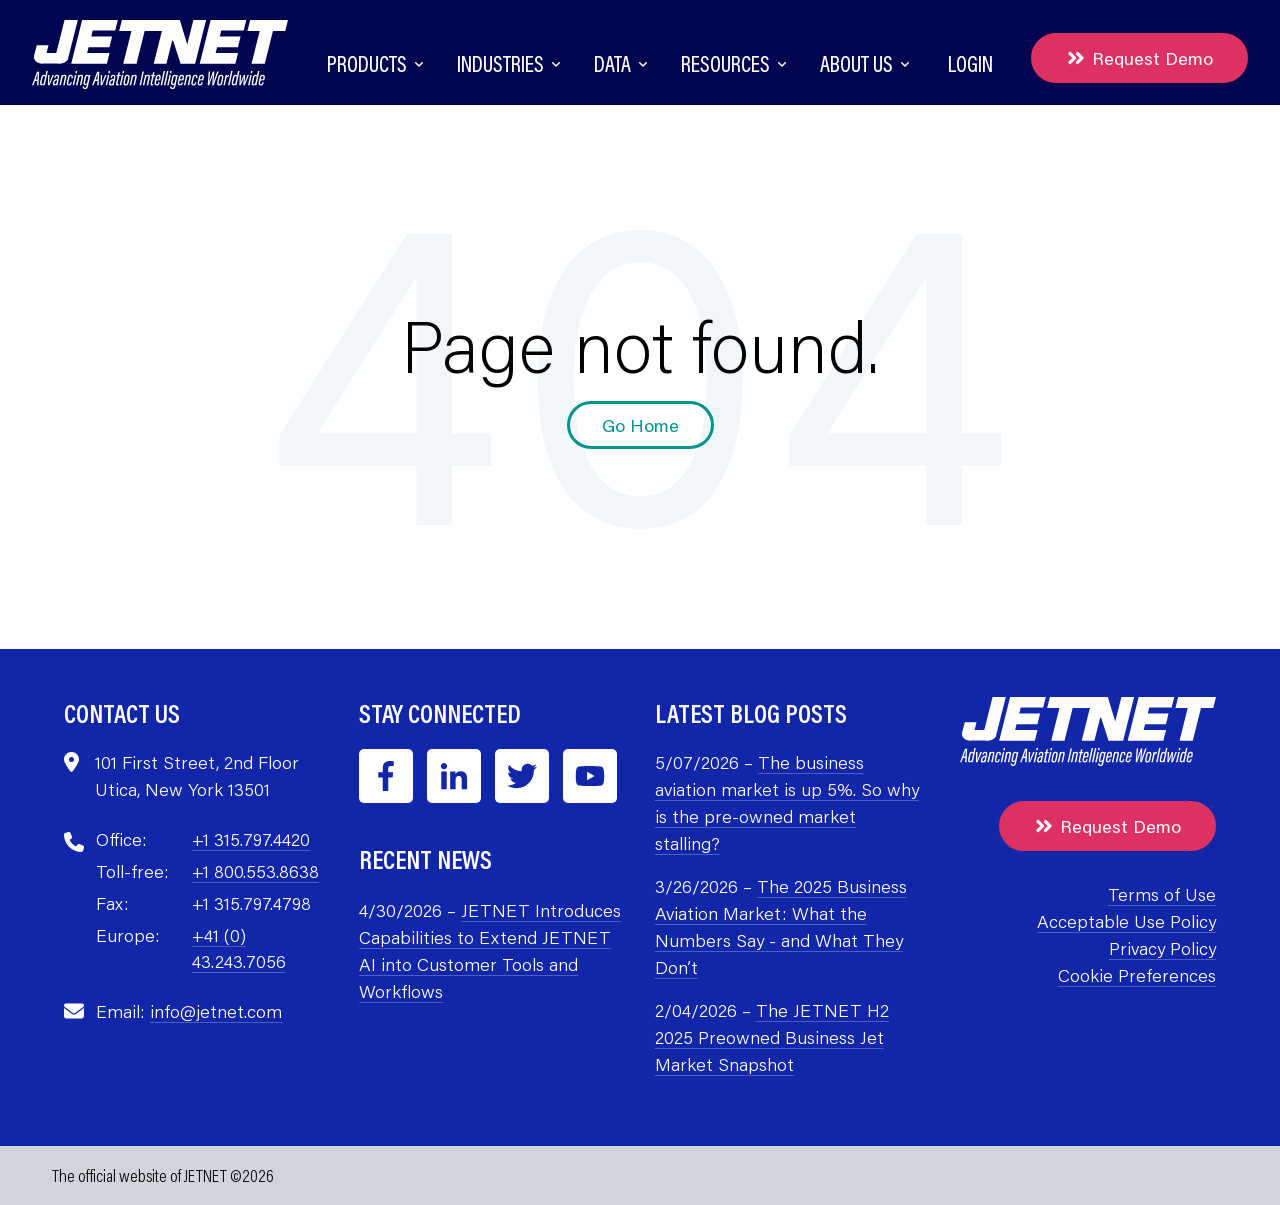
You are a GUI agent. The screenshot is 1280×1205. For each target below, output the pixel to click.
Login (970, 63)
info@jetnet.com (216, 1011)
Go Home (640, 425)
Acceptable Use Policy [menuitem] (1126, 921)
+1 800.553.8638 (255, 871)
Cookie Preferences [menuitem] (1137, 975)
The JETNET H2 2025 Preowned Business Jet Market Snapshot (772, 1037)
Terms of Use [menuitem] (1162, 894)
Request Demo (1139, 58)
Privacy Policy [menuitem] (1162, 948)
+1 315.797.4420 (251, 839)
